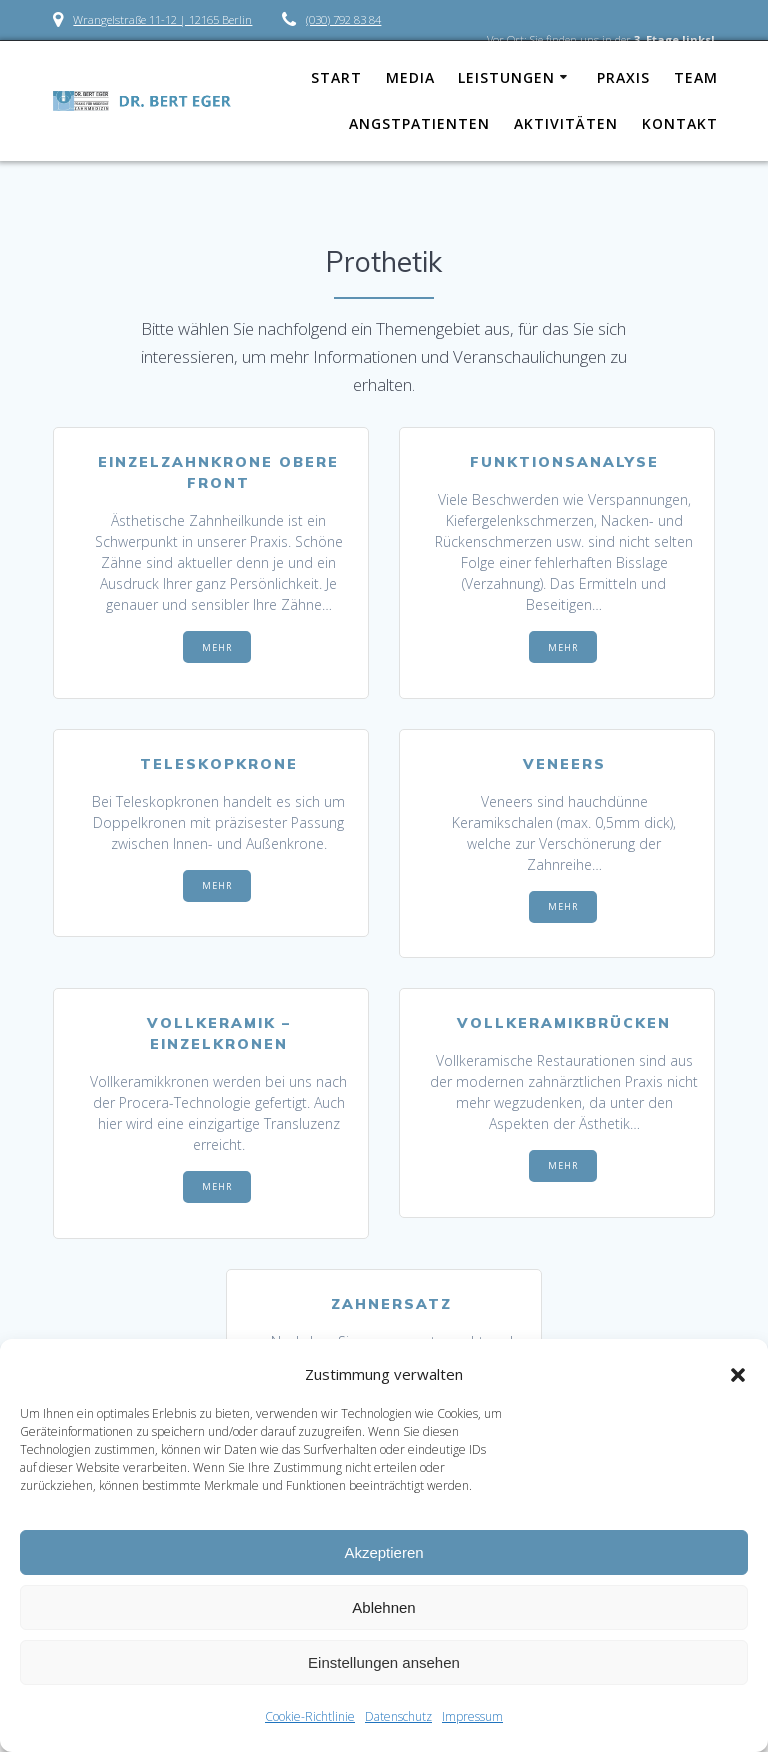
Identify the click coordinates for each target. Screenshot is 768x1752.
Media (410, 77)
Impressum (472, 1716)
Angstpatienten (419, 123)
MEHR (217, 647)
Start (336, 77)
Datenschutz (398, 1716)
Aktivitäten (566, 123)
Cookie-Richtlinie (310, 1716)
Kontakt (680, 123)
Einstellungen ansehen (384, 1662)
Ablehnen (383, 1607)
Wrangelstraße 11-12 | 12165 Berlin (162, 19)
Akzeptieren (383, 1552)
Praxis (623, 77)
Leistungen (506, 77)
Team (696, 77)
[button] (738, 1375)
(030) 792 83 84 (343, 19)
